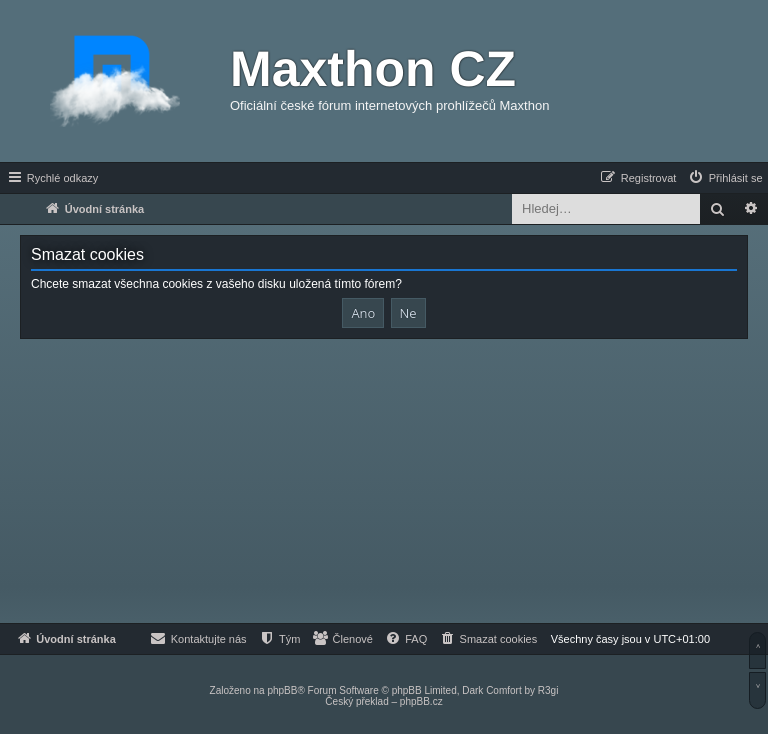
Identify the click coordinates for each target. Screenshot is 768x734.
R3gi (548, 690)
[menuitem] (725, 178)
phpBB (282, 690)
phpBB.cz (421, 701)
